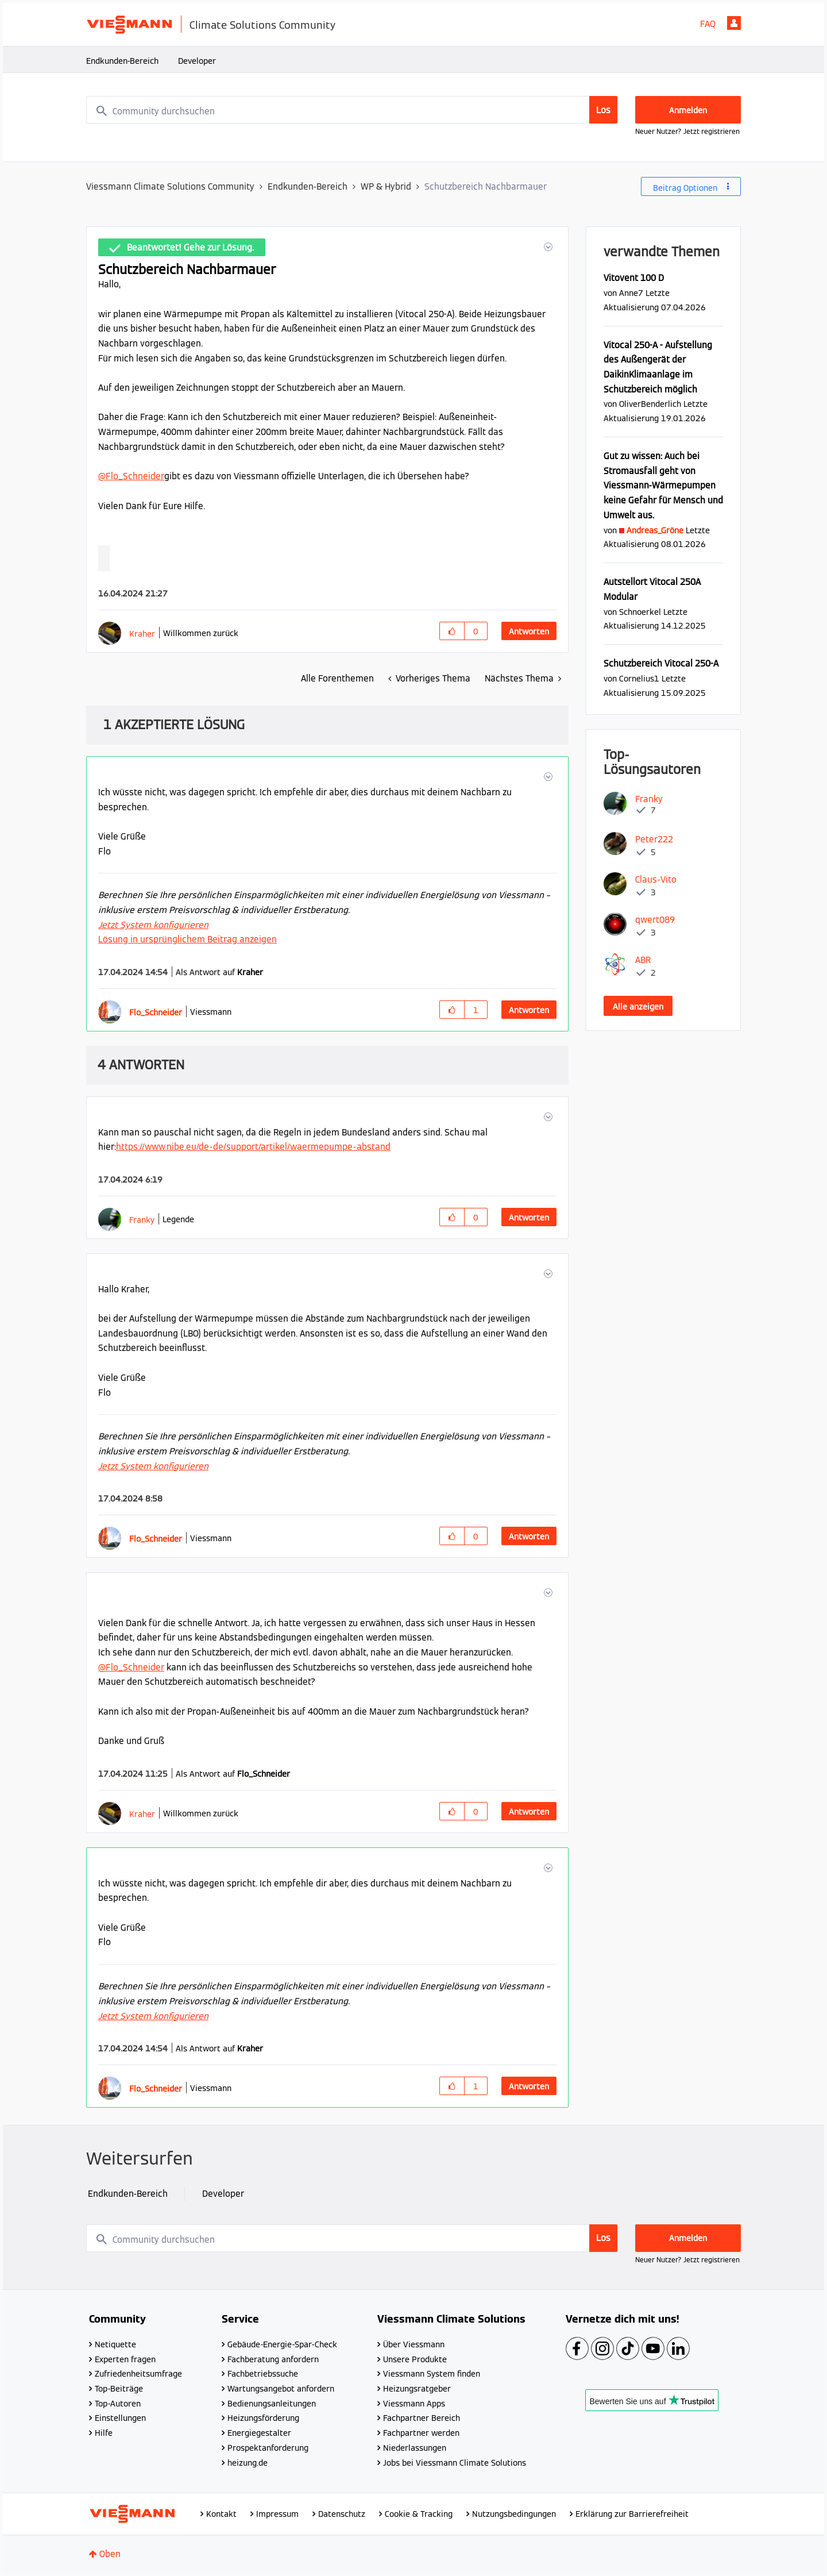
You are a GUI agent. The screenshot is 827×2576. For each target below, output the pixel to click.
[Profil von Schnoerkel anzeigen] (640, 611)
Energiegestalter (259, 2433)
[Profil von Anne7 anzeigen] (631, 292)
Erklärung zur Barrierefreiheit (632, 2514)
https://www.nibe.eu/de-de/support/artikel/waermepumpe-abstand (253, 1146)
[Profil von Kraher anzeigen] (142, 633)
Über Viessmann (414, 2344)
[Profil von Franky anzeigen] (141, 1219)
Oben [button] (110, 2553)
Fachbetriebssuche (262, 2374)
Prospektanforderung (267, 2448)
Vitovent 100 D (634, 277)
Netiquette (115, 2344)
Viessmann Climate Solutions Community (170, 186)
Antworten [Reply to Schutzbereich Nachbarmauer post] (529, 631)
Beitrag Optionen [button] (685, 188)
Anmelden (734, 23)
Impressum (277, 2514)
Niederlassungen (414, 2448)
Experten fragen (125, 2359)
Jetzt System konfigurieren (153, 924)
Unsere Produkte (415, 2359)
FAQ (708, 23)
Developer (197, 61)
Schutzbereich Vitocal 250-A (661, 663)
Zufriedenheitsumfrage (138, 2374)
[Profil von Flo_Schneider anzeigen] (155, 1012)
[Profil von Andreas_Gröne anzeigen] (655, 530)
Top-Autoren (118, 2403)
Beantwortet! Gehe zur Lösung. (190, 247)
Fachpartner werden (421, 2433)
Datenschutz (341, 2514)
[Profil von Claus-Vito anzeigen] (656, 879)
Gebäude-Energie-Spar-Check (282, 2344)
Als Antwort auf (219, 972)
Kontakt (221, 2514)
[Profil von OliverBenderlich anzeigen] (650, 403)
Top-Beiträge (119, 2389)
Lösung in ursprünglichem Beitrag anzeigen (187, 939)
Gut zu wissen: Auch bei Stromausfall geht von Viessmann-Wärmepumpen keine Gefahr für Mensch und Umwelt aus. (663, 485)
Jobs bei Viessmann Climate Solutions (454, 2463)
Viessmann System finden (431, 2374)
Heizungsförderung (263, 2418)
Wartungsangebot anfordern (280, 2389)
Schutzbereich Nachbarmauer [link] (485, 186)
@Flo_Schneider (131, 476)
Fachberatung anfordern (273, 2359)
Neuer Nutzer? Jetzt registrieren (687, 131)
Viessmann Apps (414, 2403)
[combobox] (352, 110)
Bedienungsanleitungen (271, 2403)
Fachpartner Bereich (421, 2418)
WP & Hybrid (386, 186)
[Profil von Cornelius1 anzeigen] (639, 678)
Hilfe (104, 2433)
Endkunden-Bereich (122, 61)
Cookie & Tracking (419, 2514)
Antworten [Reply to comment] (529, 1010)
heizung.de (247, 2463)
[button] (547, 246)
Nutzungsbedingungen (514, 2514)
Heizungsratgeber (417, 2389)
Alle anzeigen (638, 1007)
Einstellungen (120, 2418)
